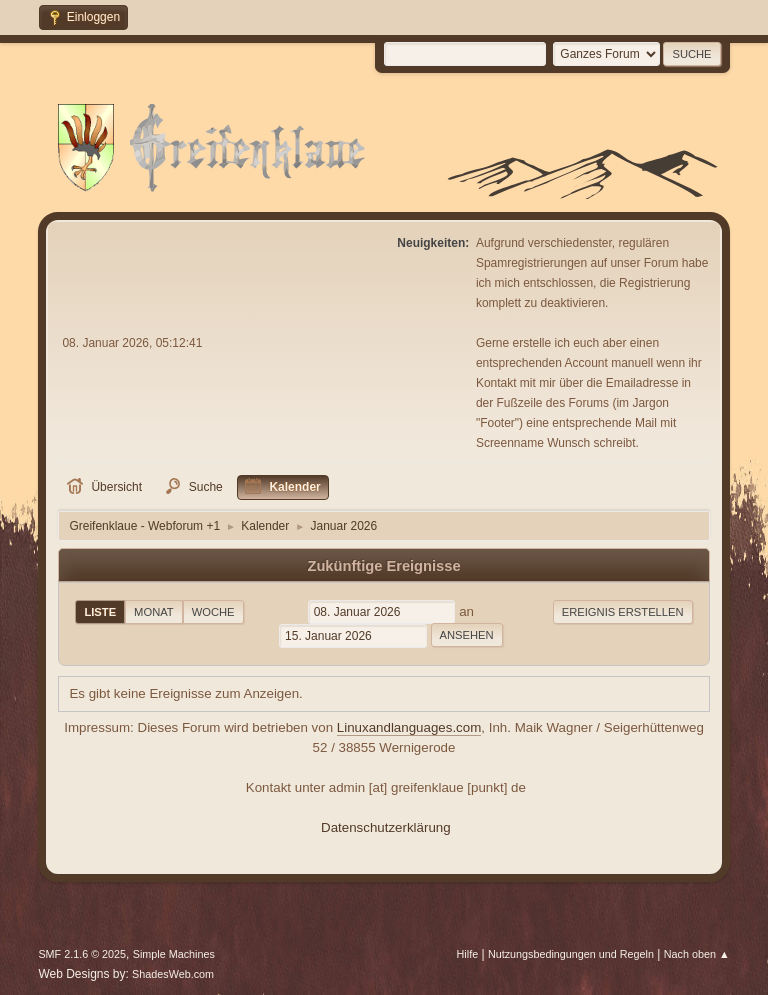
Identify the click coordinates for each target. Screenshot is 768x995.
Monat (154, 612)
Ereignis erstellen (623, 612)
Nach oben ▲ (697, 954)
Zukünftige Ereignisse (383, 566)
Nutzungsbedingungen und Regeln (571, 954)
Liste (100, 612)
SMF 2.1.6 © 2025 (82, 954)
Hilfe (468, 954)
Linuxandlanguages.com (409, 727)
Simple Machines (174, 954)
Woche (213, 612)
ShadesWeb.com (173, 974)
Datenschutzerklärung (386, 827)
